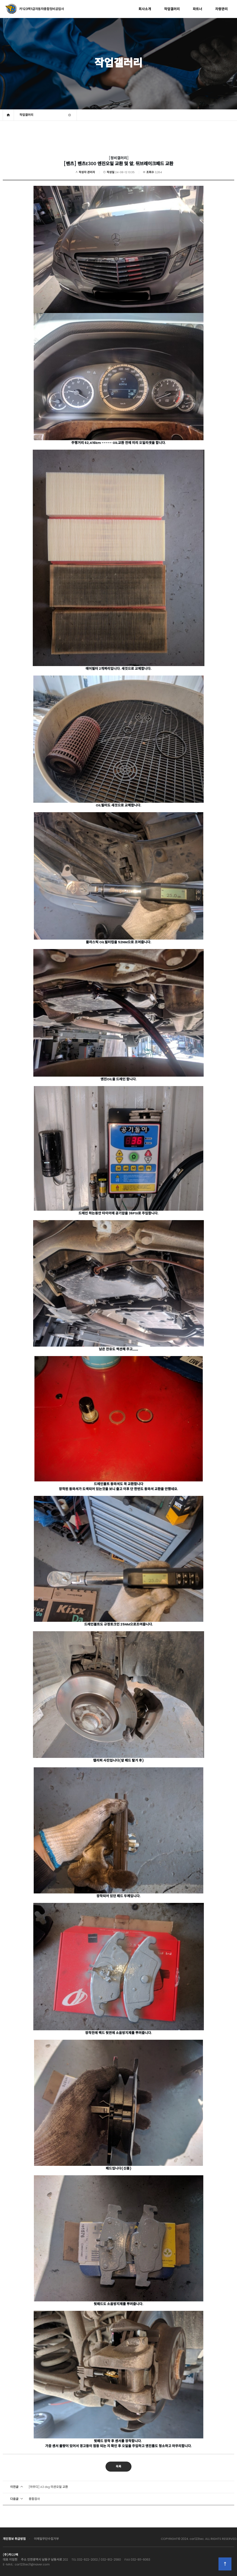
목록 (118, 2466)
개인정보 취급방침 (14, 2539)
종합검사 (25, 2499)
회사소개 (144, 9)
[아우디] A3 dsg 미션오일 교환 (39, 2487)
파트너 (197, 9)
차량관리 (221, 9)
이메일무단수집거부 (46, 2539)
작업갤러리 (172, 9)
